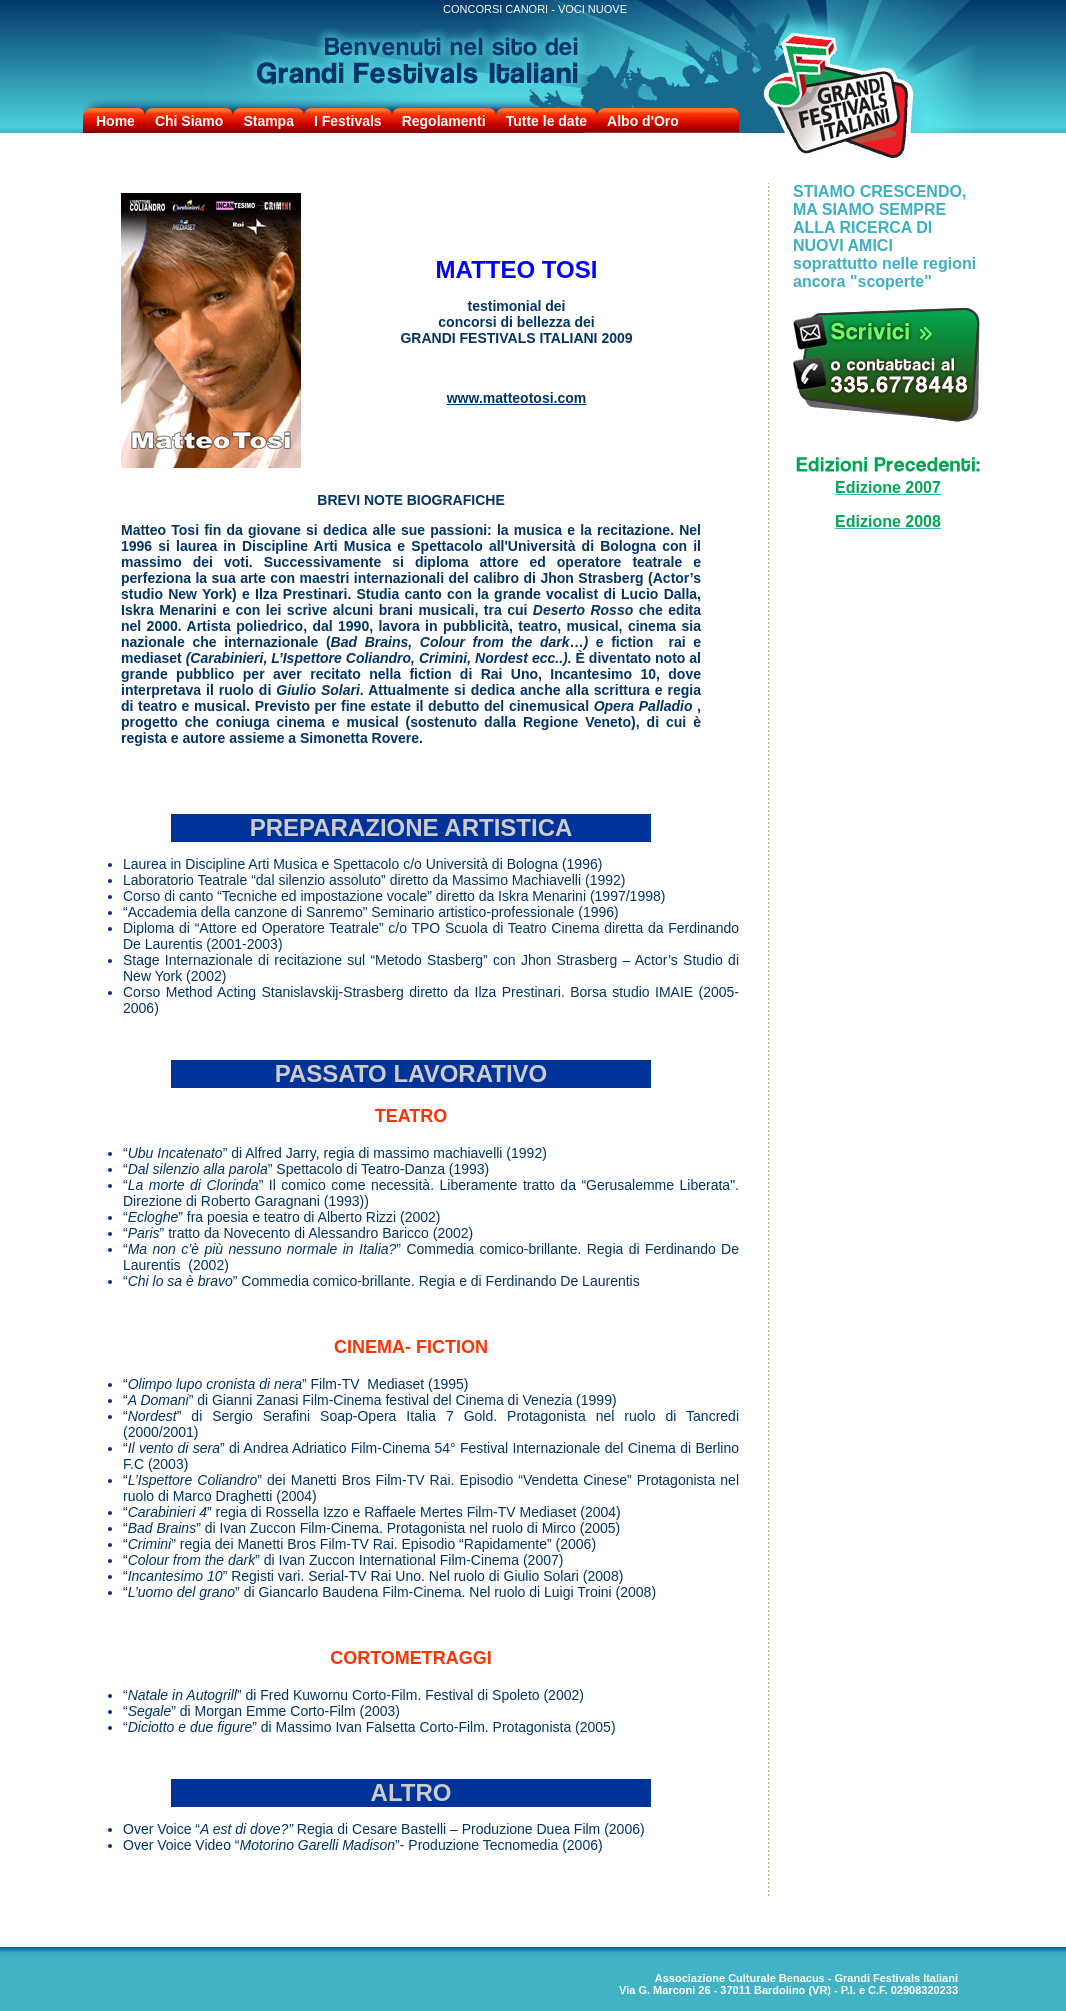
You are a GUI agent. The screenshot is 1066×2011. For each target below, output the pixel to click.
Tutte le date (546, 121)
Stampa (268, 121)
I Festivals (348, 121)
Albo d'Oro (643, 121)
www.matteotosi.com (517, 398)
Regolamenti (444, 121)
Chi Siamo (189, 121)
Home (115, 121)
